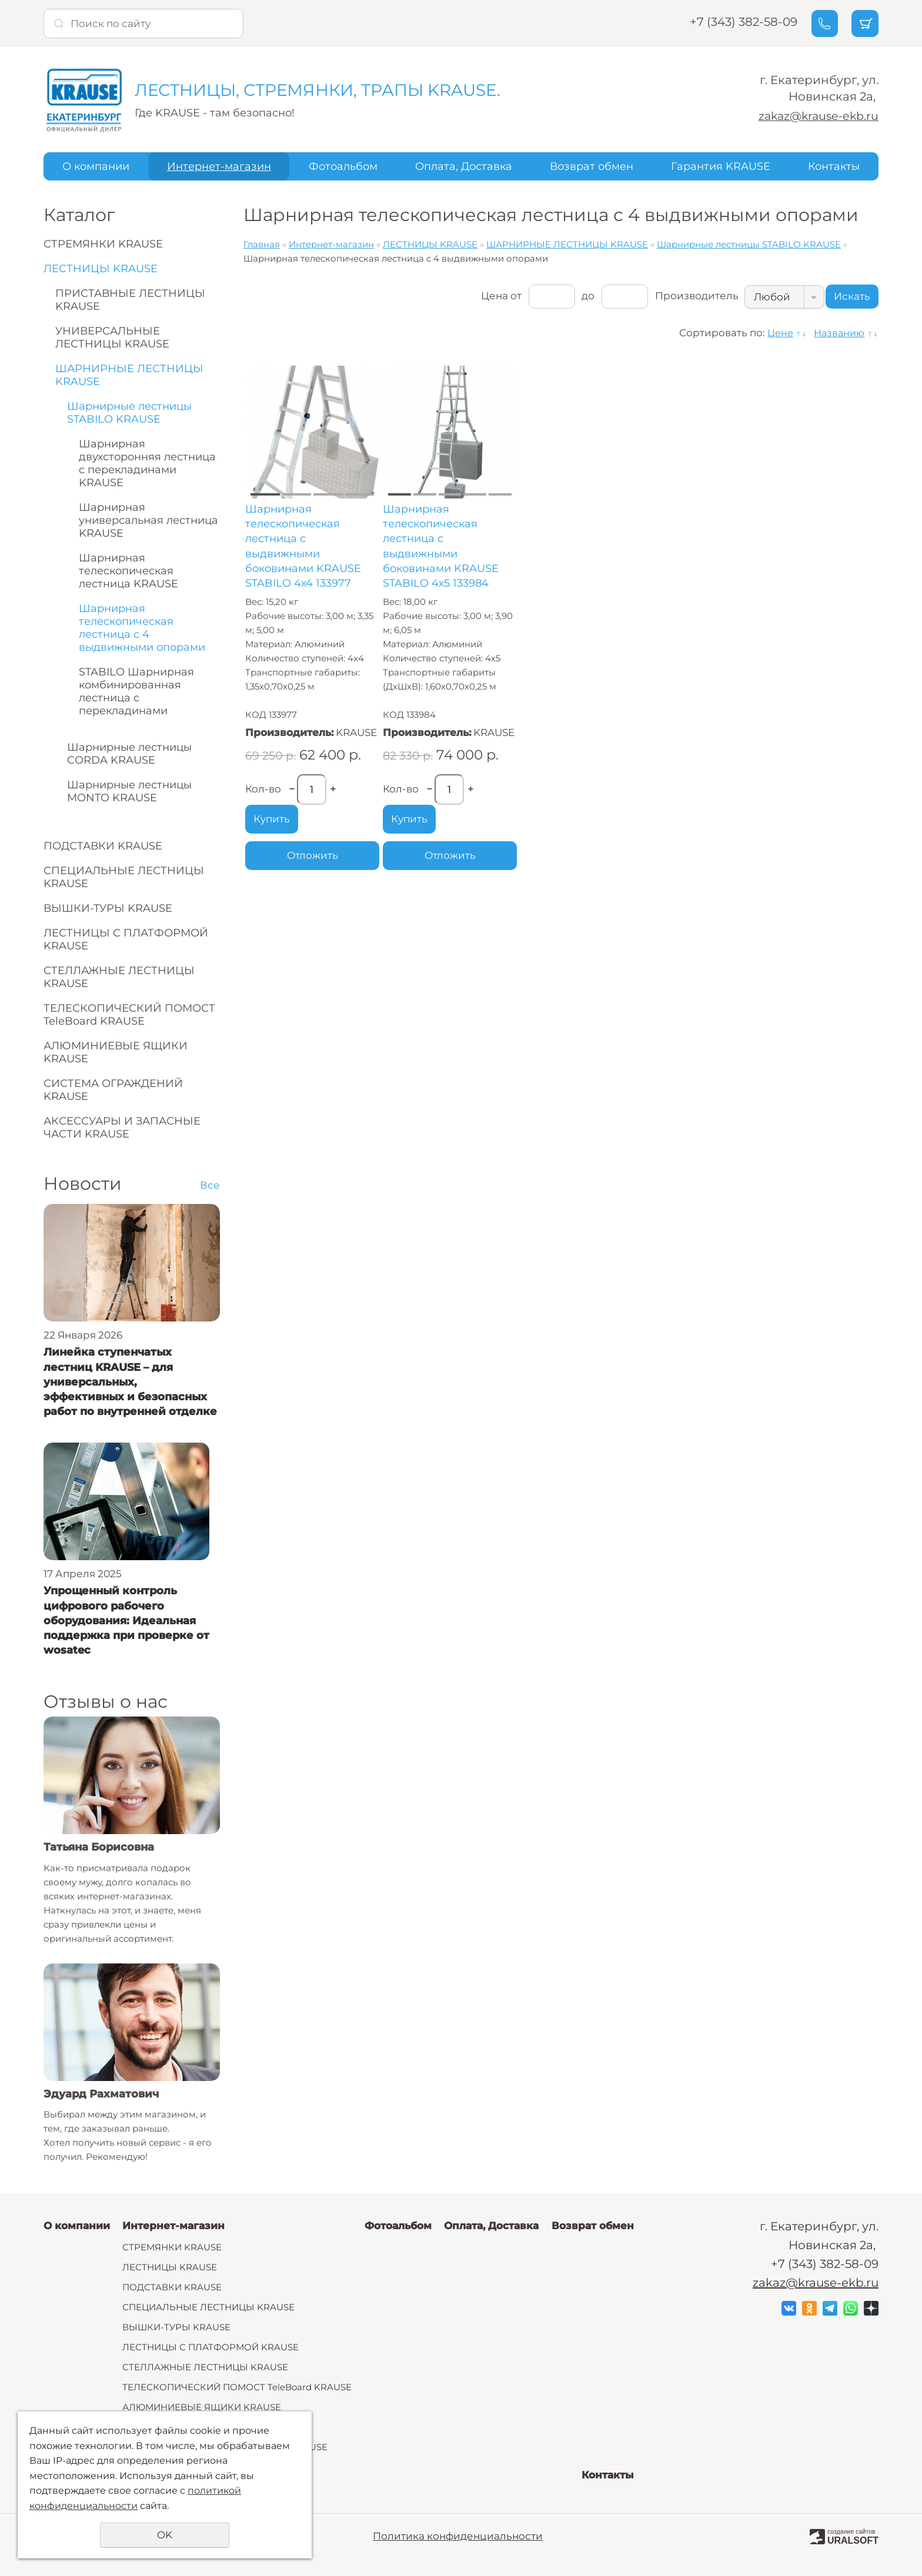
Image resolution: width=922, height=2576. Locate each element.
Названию (837, 333)
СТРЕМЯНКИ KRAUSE (103, 243)
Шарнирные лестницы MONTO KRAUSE (129, 791)
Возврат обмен (591, 166)
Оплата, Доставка (463, 166)
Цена (480, 296)
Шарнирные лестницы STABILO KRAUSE (129, 413)
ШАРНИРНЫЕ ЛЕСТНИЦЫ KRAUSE (129, 375)
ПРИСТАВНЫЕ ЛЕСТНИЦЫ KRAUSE (130, 300)
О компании (95, 166)
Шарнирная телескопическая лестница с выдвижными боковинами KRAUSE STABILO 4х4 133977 (303, 546)
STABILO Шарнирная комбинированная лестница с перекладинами (136, 691)
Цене (775, 333)
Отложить (312, 855)
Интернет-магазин (219, 166)
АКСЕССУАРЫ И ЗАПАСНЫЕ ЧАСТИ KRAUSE (122, 1127)
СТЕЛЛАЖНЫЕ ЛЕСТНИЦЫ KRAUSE (119, 977)
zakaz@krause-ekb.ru (815, 116)
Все (210, 1185)
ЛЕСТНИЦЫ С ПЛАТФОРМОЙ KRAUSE (126, 939)
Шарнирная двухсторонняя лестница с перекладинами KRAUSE (147, 463)
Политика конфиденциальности (458, 2536)
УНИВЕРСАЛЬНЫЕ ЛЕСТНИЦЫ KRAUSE (112, 337)
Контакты (834, 166)
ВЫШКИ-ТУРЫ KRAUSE (108, 908)
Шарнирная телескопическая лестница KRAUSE (128, 570)
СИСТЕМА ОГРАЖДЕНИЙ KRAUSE (113, 1090)
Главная (261, 244)
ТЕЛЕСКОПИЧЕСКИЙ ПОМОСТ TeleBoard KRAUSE (129, 1015)
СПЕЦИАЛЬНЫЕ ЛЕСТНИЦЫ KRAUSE (124, 877)
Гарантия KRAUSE (720, 166)
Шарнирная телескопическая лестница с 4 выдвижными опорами (142, 628)
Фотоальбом (343, 166)
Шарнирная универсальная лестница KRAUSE (148, 520)
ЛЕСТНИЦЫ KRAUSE (101, 268)
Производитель (684, 296)
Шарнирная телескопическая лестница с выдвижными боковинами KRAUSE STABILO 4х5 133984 (441, 546)
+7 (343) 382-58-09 (730, 22)
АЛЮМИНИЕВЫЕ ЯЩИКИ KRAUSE (116, 1052)
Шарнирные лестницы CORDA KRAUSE (129, 754)
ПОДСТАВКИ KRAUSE (103, 845)
